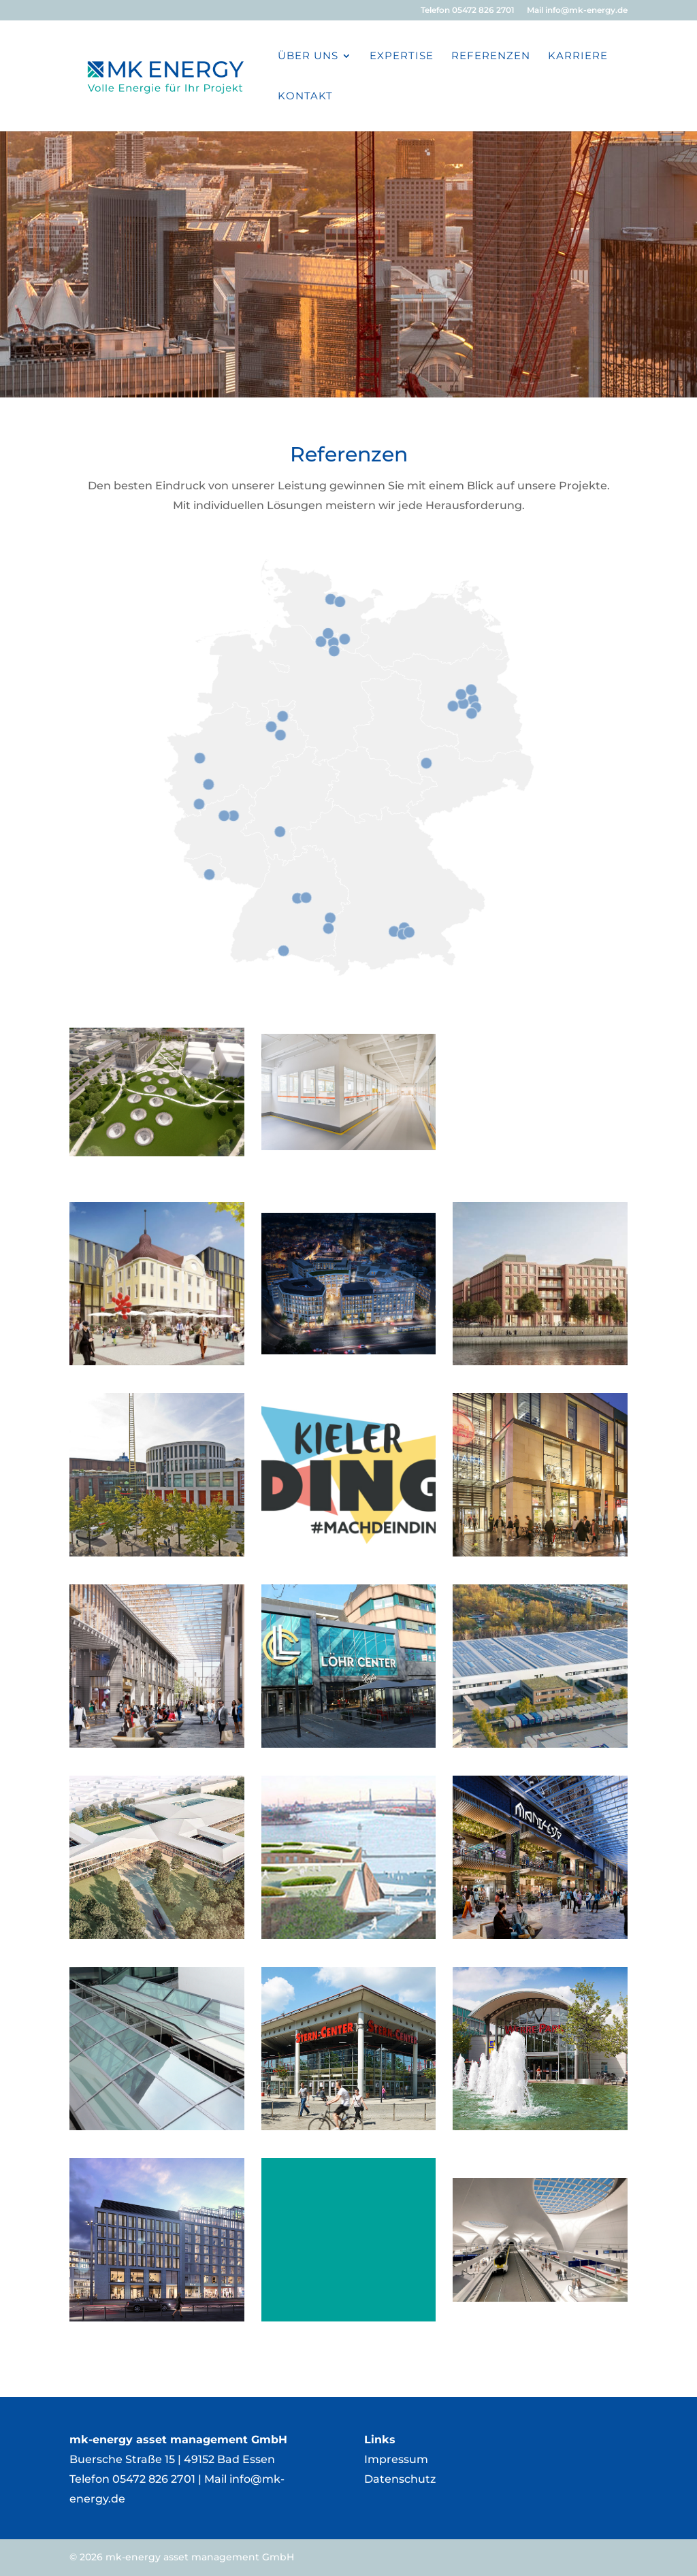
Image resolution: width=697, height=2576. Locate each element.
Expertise (402, 56)
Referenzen (490, 56)
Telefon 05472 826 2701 (468, 10)
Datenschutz (400, 2479)
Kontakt (305, 96)
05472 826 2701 (153, 2479)
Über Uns (308, 56)
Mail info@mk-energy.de (577, 10)
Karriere (578, 56)
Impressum (396, 2459)
